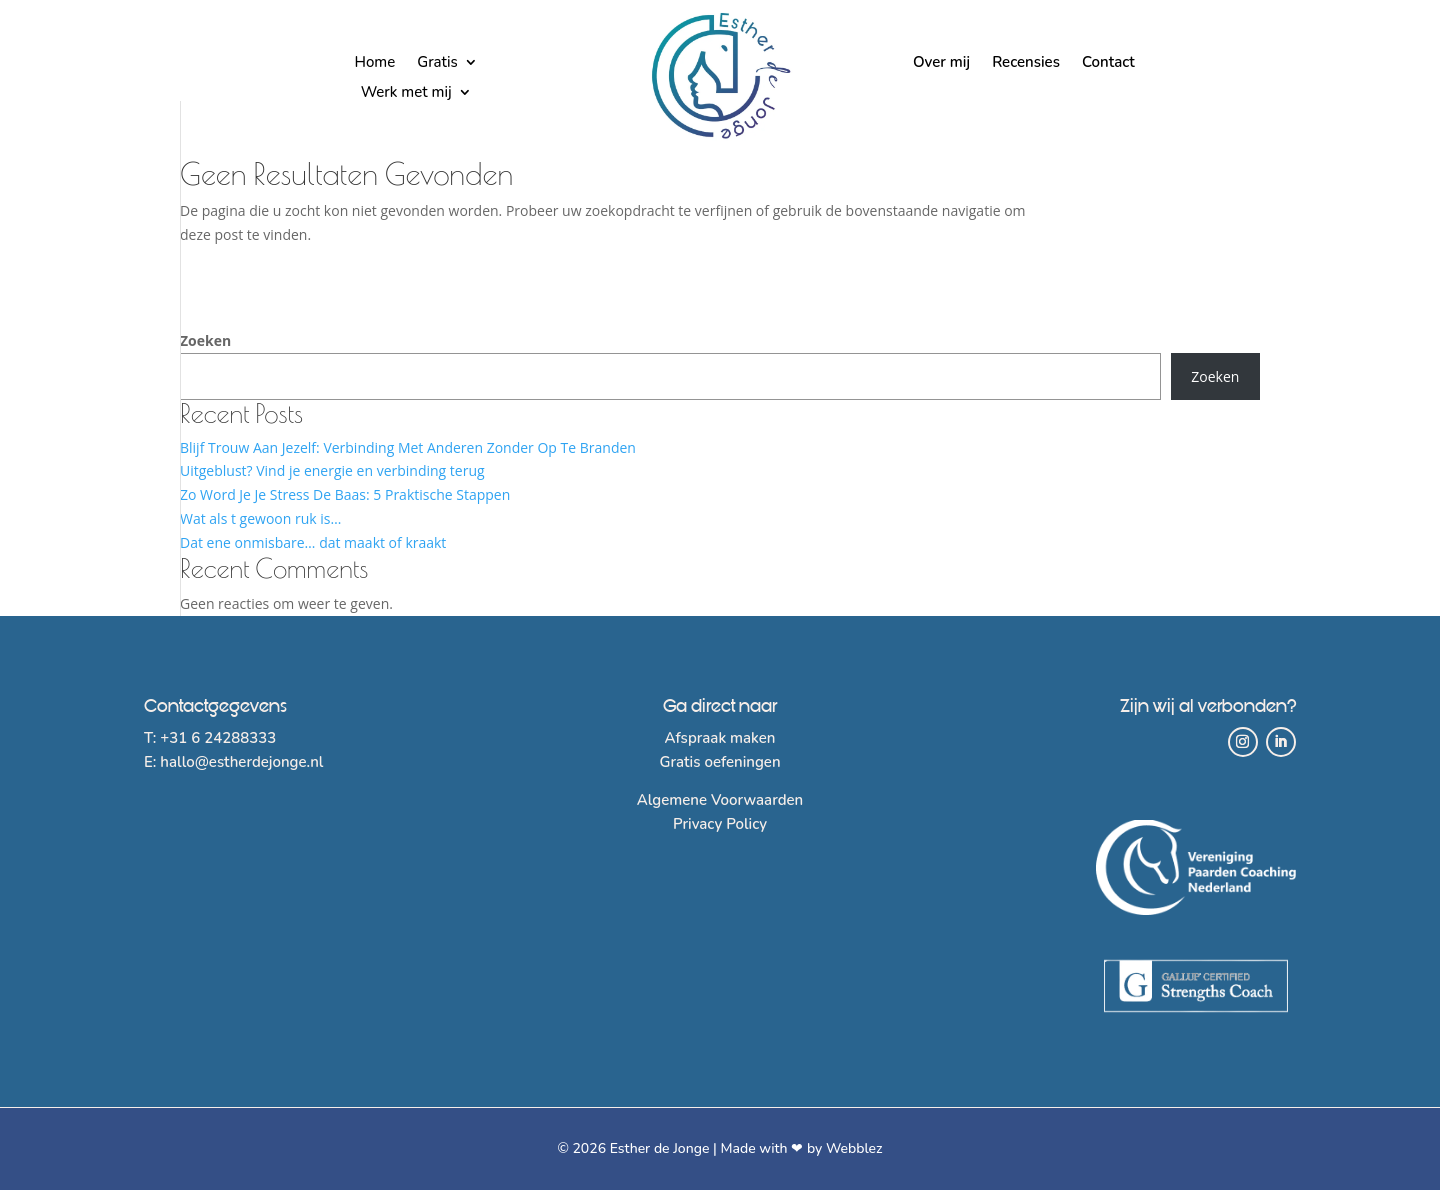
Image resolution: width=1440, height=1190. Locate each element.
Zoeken (205, 340)
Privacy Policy (720, 824)
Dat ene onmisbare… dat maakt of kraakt (313, 542)
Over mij (941, 63)
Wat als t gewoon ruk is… (260, 518)
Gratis (437, 63)
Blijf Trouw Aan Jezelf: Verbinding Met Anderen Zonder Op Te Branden (408, 447)
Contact (1108, 63)
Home (374, 63)
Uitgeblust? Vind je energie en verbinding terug (332, 470)
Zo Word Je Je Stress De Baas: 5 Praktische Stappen (345, 494)
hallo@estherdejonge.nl (241, 762)
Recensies (1026, 63)
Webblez (854, 1148)
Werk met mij (406, 93)
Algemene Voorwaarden (720, 800)
